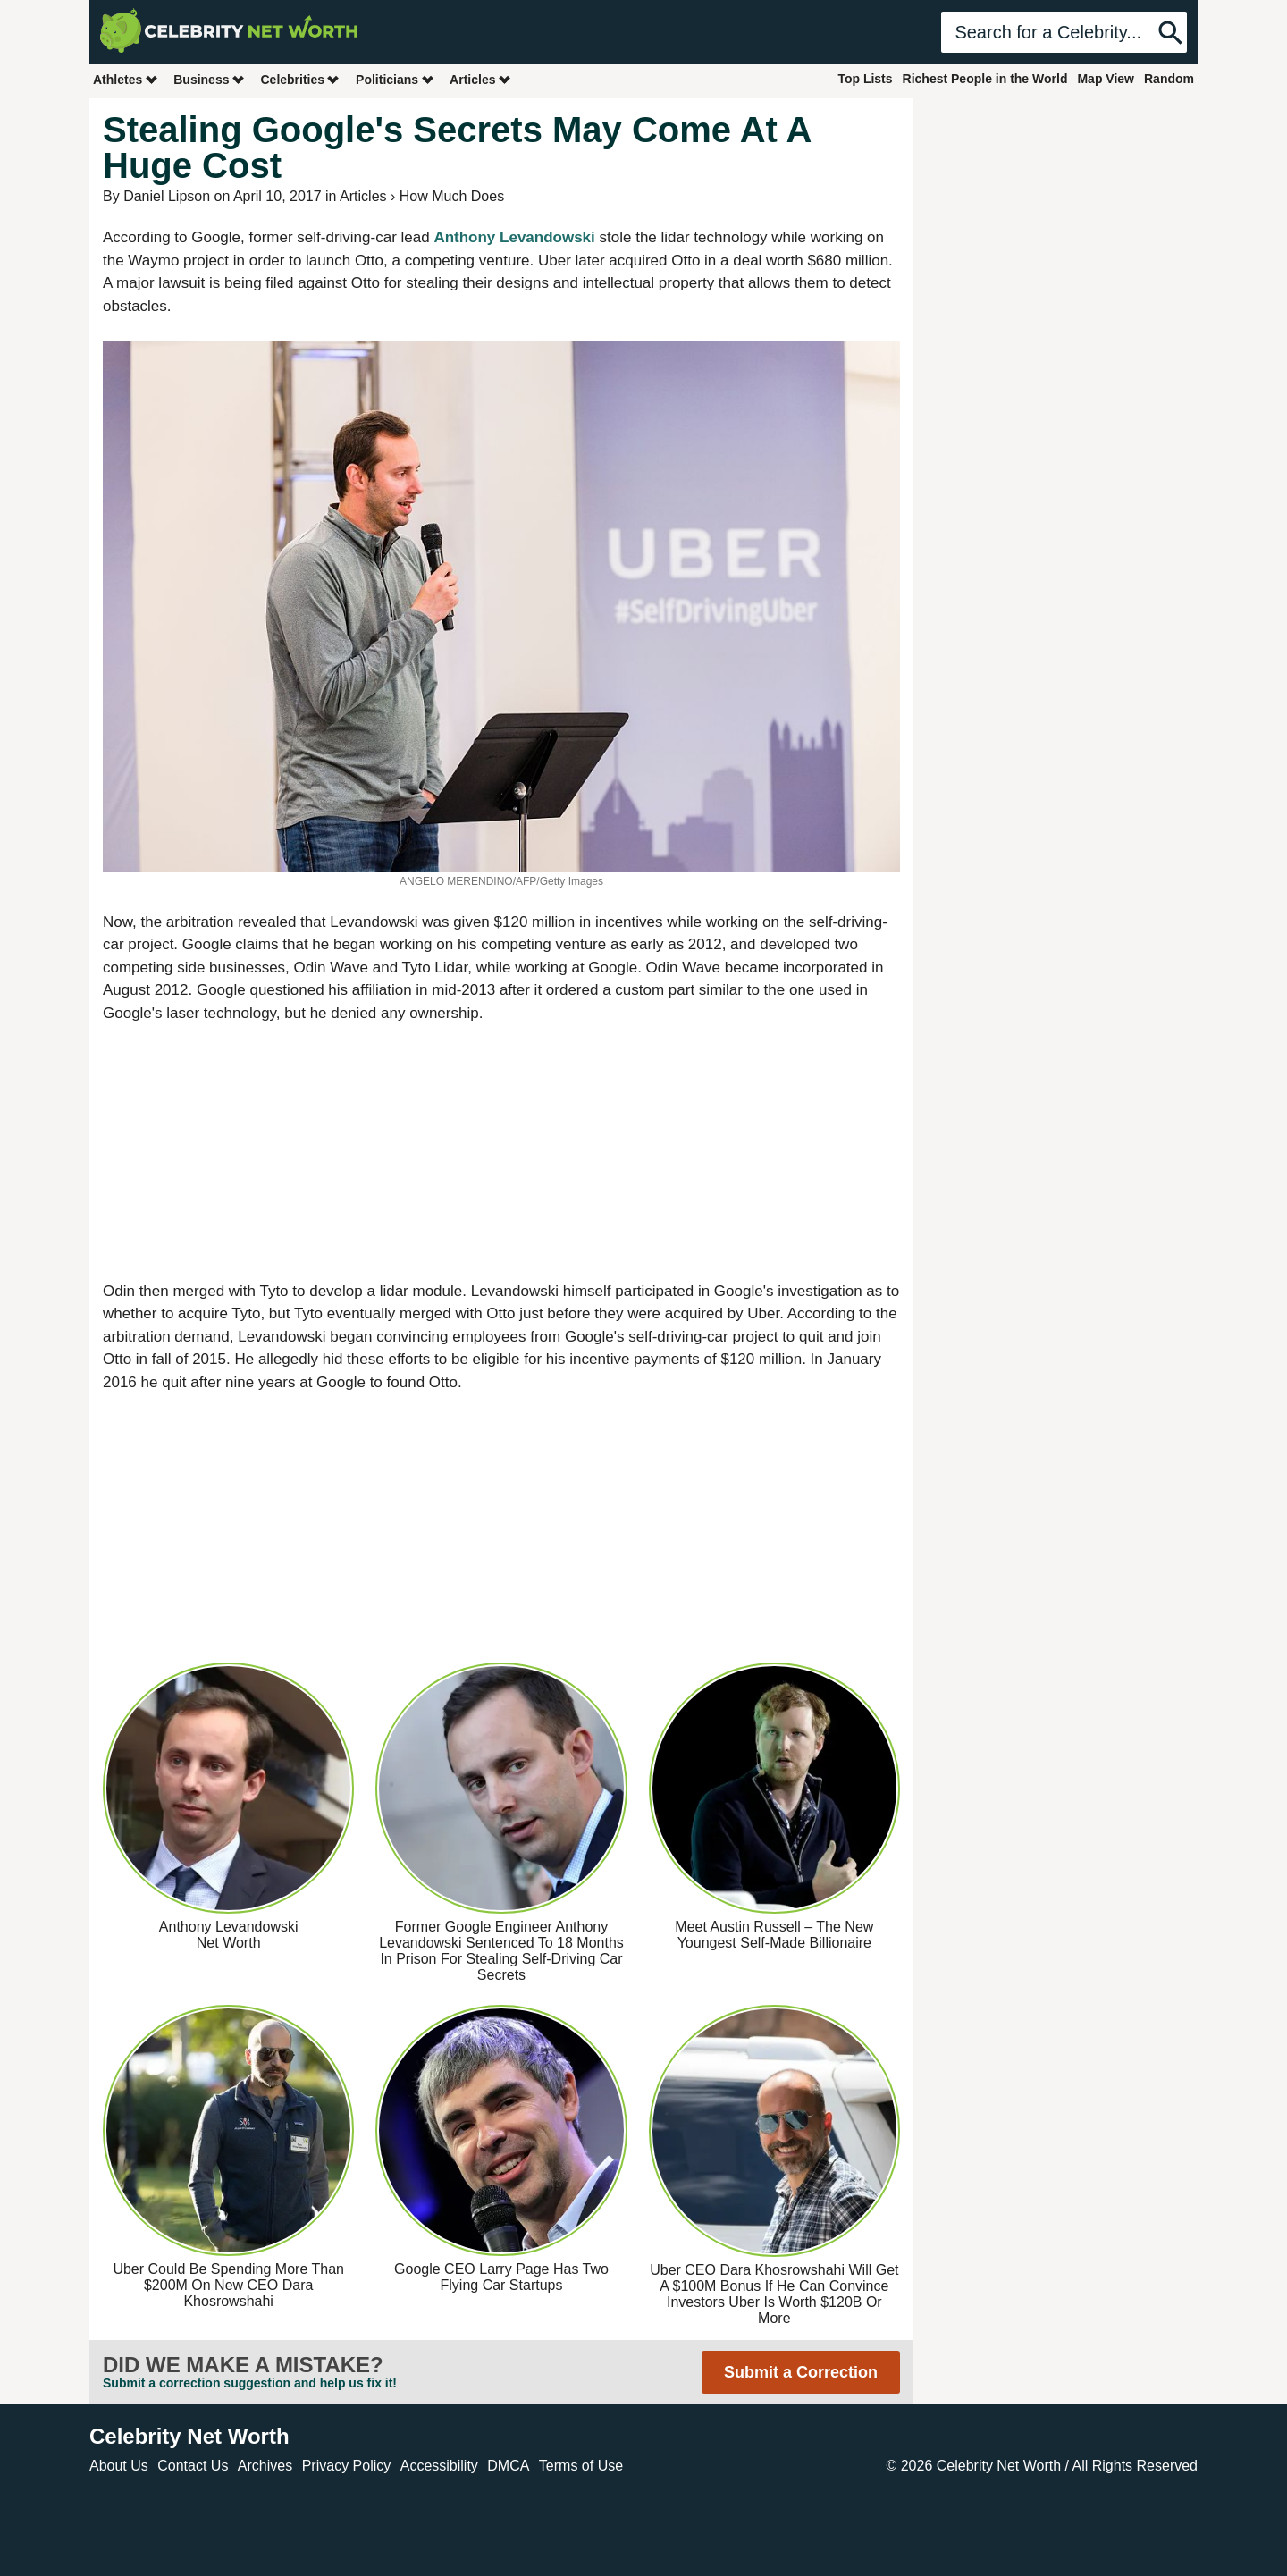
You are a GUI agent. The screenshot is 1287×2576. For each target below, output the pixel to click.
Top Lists (864, 79)
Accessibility (439, 2465)
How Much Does (452, 196)
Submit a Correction (801, 2372)
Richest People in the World (985, 79)
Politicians (395, 79)
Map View (1105, 79)
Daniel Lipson (166, 196)
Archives (265, 2465)
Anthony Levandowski (513, 237)
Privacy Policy (346, 2465)
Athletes (125, 79)
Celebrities (300, 79)
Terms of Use (581, 2465)
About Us (118, 2465)
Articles (480, 79)
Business (209, 79)
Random (1169, 79)
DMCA (508, 2465)
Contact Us (192, 2465)
